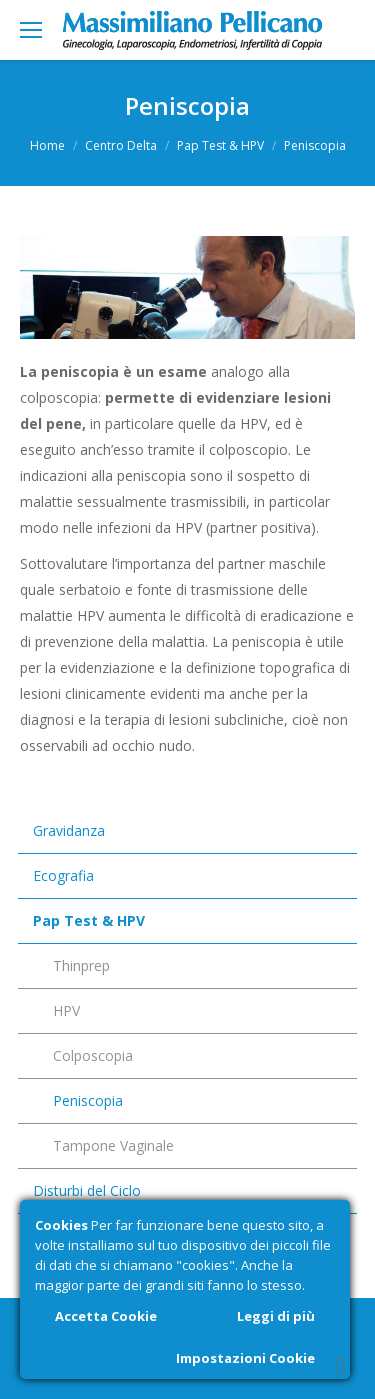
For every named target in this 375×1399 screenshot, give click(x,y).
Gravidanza (69, 830)
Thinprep (81, 965)
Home (47, 145)
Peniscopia (88, 1100)
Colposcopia (93, 1055)
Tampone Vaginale (113, 1145)
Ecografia (63, 875)
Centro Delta (121, 145)
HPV (66, 1010)
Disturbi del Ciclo (87, 1190)
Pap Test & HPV (220, 145)
